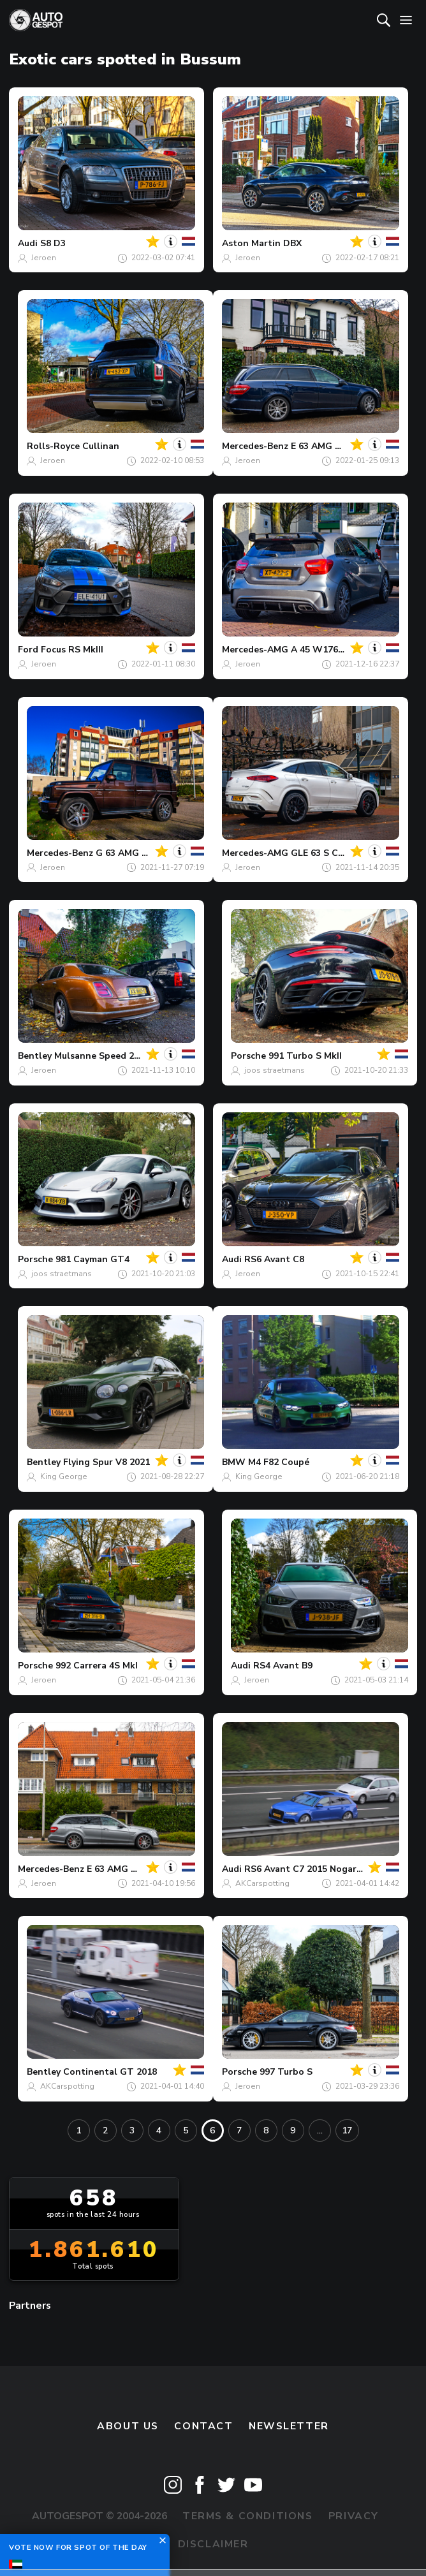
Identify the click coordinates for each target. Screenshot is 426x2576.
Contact (203, 2426)
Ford (28, 650)
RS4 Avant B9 (282, 1666)
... (320, 2130)
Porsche (248, 1056)
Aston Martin (251, 243)
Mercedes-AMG (255, 650)
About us (128, 2426)
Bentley (35, 1056)
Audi (28, 243)
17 (347, 2130)
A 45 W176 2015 (326, 650)
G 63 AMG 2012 (129, 853)
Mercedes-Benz (255, 446)
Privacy (353, 2516)
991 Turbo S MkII (305, 1056)
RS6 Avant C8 (274, 1259)
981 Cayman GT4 (92, 1259)
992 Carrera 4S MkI (96, 1666)
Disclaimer (213, 2544)
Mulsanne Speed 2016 (101, 1056)
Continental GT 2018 (110, 2072)
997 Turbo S (286, 2072)
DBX (292, 243)
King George (63, 1476)
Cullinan (100, 446)
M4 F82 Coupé (278, 1462)
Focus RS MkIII (72, 650)
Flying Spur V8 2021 (106, 1462)
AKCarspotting (262, 1883)
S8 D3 (53, 243)
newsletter (289, 2426)
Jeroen (43, 258)
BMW (234, 1462)
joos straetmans (274, 1070)
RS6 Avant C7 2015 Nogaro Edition (320, 1869)
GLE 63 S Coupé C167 (337, 853)
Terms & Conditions (247, 2516)
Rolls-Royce (53, 446)
